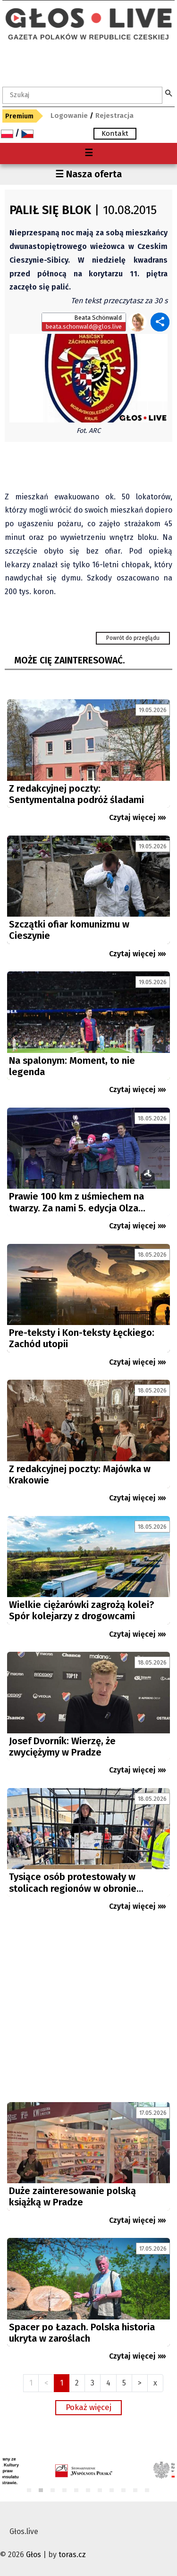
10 (135, 2490)
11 (147, 2490)
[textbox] (82, 95)
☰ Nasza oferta (88, 174)
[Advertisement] (88, 2010)
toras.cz (72, 2554)
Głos (33, 2554)
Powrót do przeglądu (133, 638)
